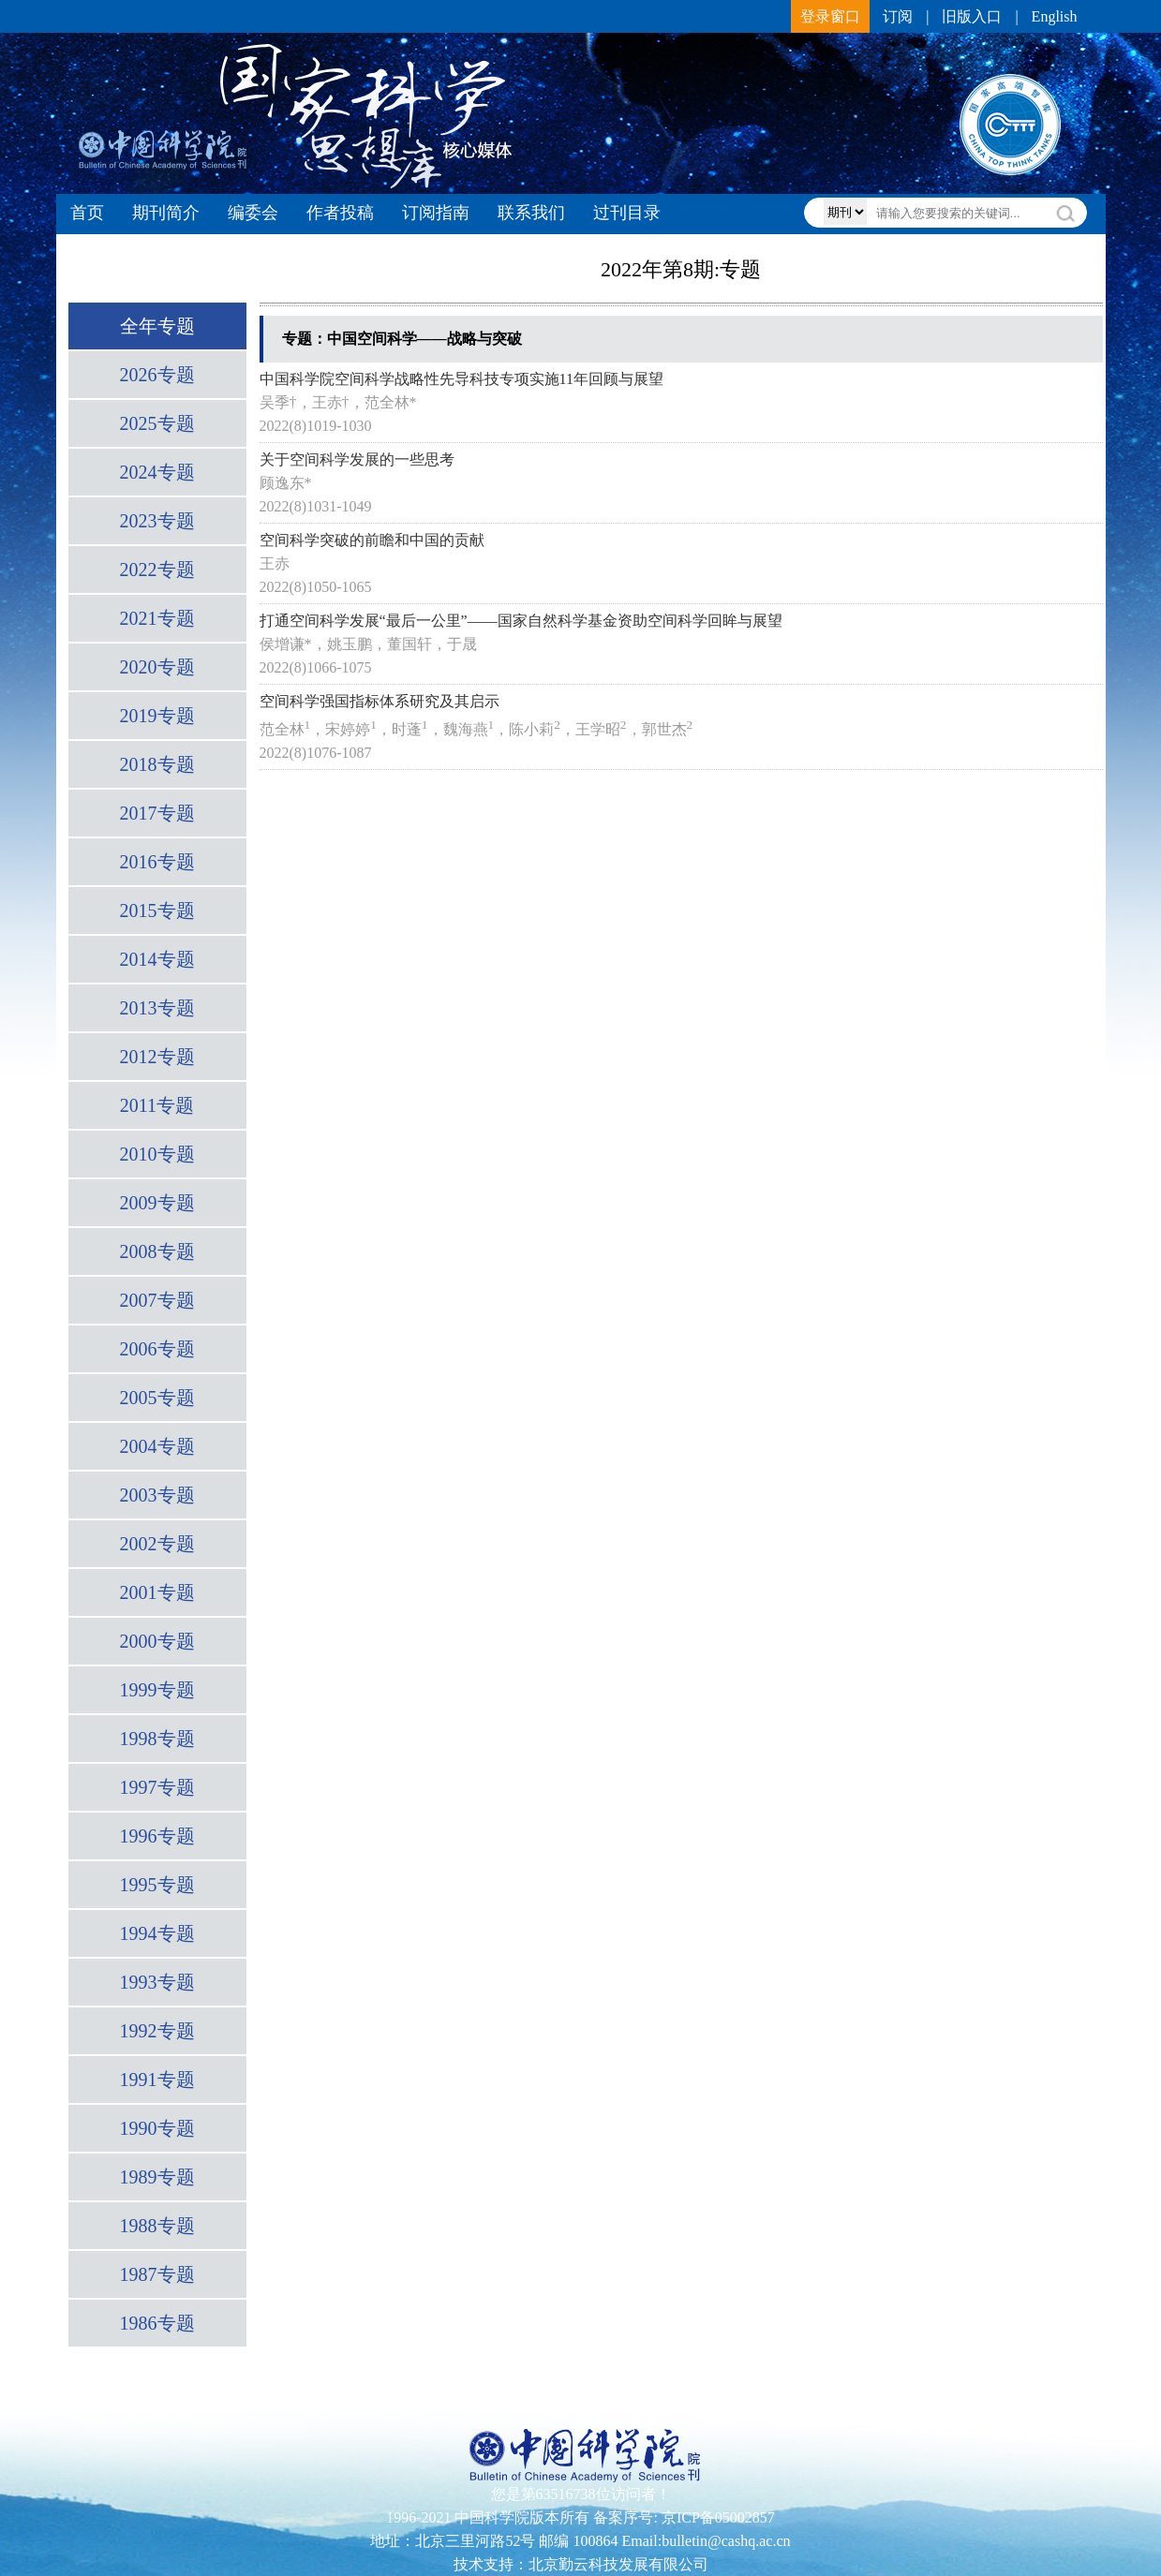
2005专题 (157, 1397)
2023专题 (157, 521)
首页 (87, 212)
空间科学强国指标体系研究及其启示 (379, 701)
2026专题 (157, 374)
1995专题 (157, 1884)
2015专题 (157, 910)
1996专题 (157, 1836)
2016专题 (157, 861)
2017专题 (157, 813)
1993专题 (157, 1982)
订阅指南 (435, 212)
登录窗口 (830, 16)
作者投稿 (340, 212)
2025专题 (157, 423)
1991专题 (157, 2079)
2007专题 (157, 1300)
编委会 (253, 212)
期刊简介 (166, 212)
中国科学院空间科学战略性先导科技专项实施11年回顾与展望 (461, 379)
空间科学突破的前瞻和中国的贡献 (372, 540)
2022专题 (157, 569)
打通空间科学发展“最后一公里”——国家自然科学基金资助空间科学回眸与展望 (521, 621)
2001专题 (157, 1592)
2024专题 (157, 472)
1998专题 (157, 1738)
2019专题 (157, 715)
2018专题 (157, 764)
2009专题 (157, 1202)
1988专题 (157, 2225)
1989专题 (157, 2177)
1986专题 (157, 2323)
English (1055, 16)
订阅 (898, 16)
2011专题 (157, 1105)
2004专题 (157, 1446)
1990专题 (157, 2128)
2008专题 (157, 1251)
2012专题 (157, 1056)
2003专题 (157, 1495)
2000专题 (157, 1641)
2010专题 (157, 1154)
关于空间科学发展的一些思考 (357, 459)
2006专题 (157, 1349)
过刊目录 (627, 212)
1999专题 (157, 1690)
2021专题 (157, 618)
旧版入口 (972, 16)
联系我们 (531, 212)
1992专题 (157, 2031)
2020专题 (157, 667)
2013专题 (157, 1008)
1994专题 (157, 1933)
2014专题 (157, 959)
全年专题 (157, 326)
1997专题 (157, 1787)
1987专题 (157, 2274)
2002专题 (157, 1543)
